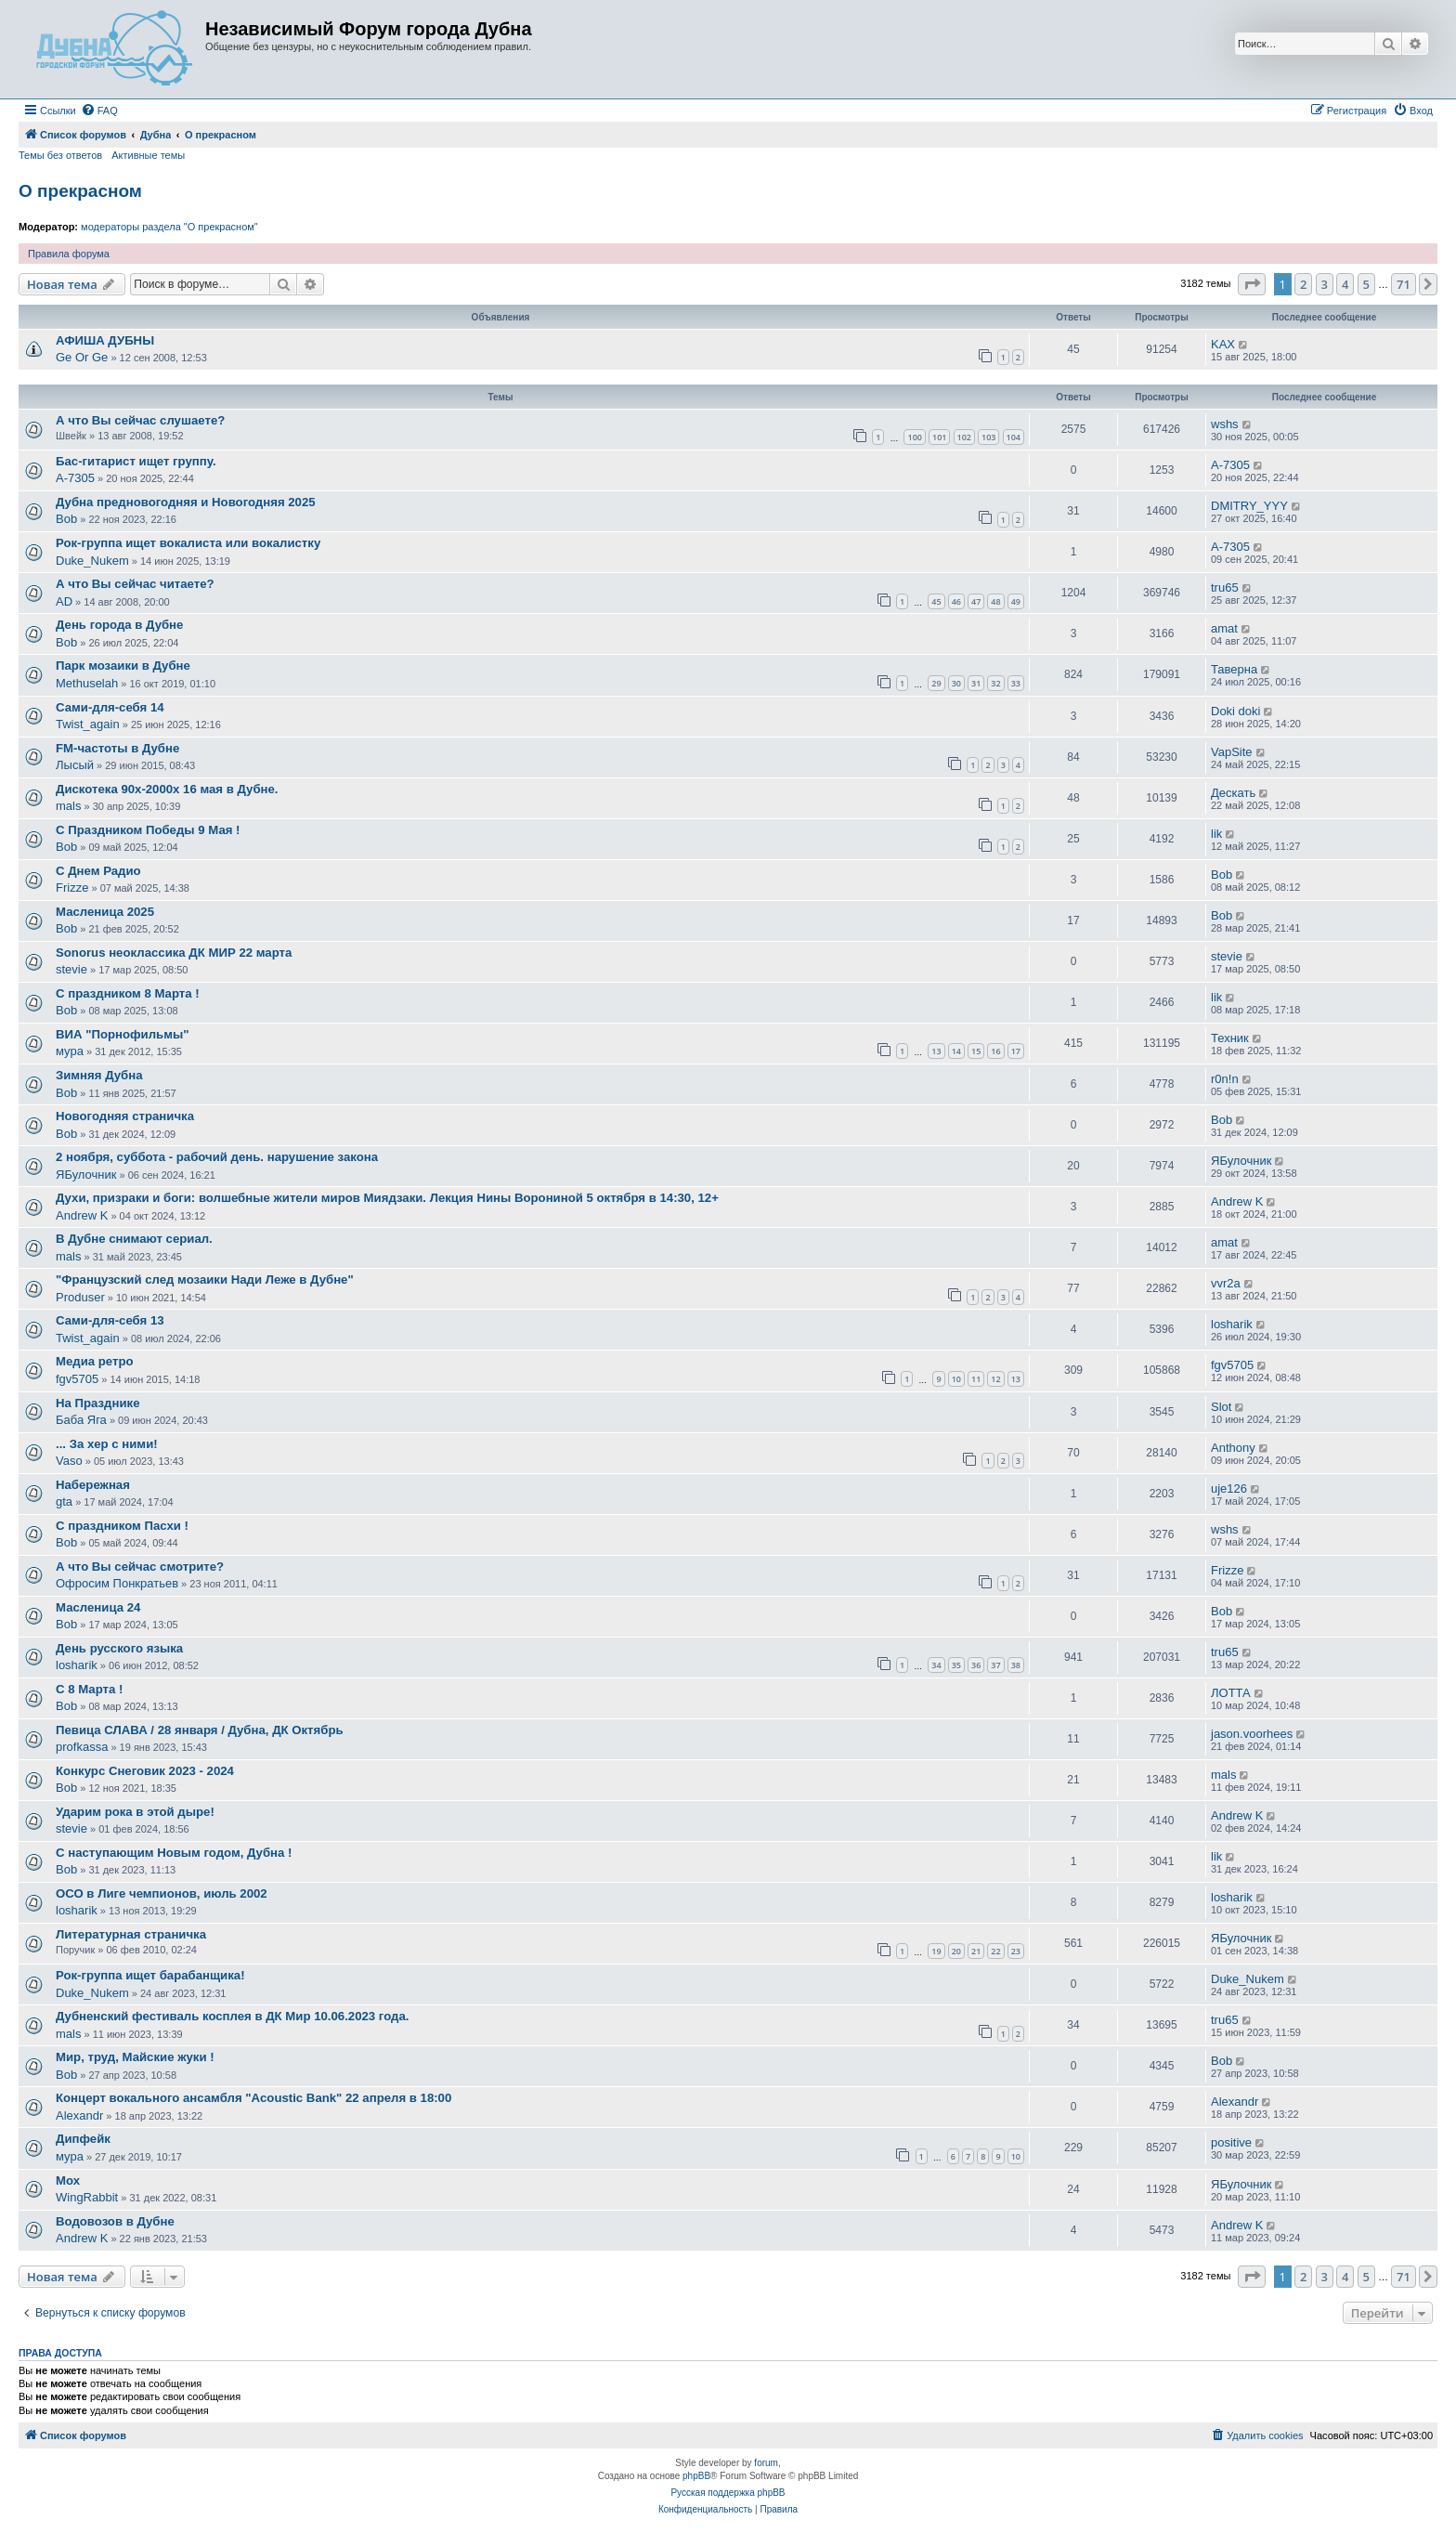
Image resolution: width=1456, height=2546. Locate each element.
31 (976, 683)
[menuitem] (99, 110)
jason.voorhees (1252, 1734)
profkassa (82, 1747)
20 (956, 1951)
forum (766, 2463)
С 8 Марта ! (89, 1689)
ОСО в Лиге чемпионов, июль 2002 (161, 1893)
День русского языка (119, 1648)
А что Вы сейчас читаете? (135, 584)
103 (988, 437)
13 (936, 1051)
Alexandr (79, 2115)
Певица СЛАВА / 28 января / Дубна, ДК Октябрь (200, 1730)
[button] (1252, 284)
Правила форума (69, 253)
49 (1015, 601)
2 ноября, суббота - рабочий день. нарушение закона (217, 1157)
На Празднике (97, 1403)
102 (964, 437)
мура (70, 1051)
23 (1015, 1951)
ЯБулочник (86, 1175)
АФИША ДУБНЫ (105, 340)
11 (976, 1379)
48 (995, 601)
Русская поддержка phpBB (727, 2492)
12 (995, 1379)
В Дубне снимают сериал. (134, 1239)
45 (936, 601)
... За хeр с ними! (107, 1444)
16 (995, 1051)
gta (64, 1501)
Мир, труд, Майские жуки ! (135, 2057)
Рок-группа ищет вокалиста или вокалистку (188, 543)
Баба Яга (81, 1420)
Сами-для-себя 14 (110, 707)
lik (1216, 834)
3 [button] (1324, 284)
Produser (80, 1297)
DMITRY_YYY (1249, 506)
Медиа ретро (95, 1361)
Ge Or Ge (82, 357)
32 (995, 683)
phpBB (696, 2476)
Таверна (1234, 669)
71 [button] (1403, 284)
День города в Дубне (119, 625)
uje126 (1229, 1488)
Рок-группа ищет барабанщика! (150, 1975)
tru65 (1225, 587)
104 (1013, 437)
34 (936, 1665)
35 (956, 1665)
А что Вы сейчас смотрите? (140, 1566)
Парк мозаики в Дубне (123, 665)
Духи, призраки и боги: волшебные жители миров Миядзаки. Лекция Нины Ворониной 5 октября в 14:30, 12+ (387, 1198)
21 (976, 1951)
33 (1015, 683)
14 (956, 1051)
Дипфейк (83, 2139)
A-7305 (75, 478)
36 (976, 1665)
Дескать (1233, 793)
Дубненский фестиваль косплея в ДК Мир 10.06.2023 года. (232, 2016)
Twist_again (88, 724)
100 (914, 437)
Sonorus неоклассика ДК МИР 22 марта (174, 953)
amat (1224, 628)
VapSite (1232, 752)
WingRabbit (87, 2197)
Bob (66, 519)
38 (1015, 1665)
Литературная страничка (131, 1934)
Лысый (75, 765)
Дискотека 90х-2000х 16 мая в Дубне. (167, 789)
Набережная (93, 1485)
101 (939, 437)
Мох (68, 2180)
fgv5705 (77, 1379)
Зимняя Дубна (99, 1075)
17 (1015, 1051)
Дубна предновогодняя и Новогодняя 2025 (186, 502)
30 (956, 683)
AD (64, 601)
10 (956, 1379)
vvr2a (1226, 1283)
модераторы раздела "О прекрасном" (169, 226)
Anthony (1233, 1448)
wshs (1225, 424)
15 (976, 1051)
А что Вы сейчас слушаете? (140, 420)
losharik (1232, 1324)
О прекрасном (80, 191)
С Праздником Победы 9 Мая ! (148, 830)
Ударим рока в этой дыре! (135, 1812)
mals (68, 806)
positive (1231, 2142)
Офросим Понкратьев (117, 1583)
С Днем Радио (98, 871)
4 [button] (1345, 284)
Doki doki (1235, 711)
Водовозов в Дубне (115, 2221)
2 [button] (1303, 284)
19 (936, 1951)
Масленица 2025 (105, 912)
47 (976, 601)
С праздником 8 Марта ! (128, 993)
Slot (1221, 1407)
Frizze (72, 887)
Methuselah (87, 683)
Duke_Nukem (92, 561)
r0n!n (1225, 1079)
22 (995, 1951)
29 (936, 683)
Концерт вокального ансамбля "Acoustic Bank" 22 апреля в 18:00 (253, 2098)
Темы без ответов (60, 155)
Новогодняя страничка (125, 1116)
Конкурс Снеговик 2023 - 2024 (145, 1771)
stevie (71, 969)
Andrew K (82, 1215)
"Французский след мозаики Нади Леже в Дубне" (205, 1279)
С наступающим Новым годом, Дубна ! (174, 1853)
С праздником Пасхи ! (122, 1526)
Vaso (69, 1461)
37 (995, 1665)
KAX (1223, 344)
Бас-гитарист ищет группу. (136, 461)
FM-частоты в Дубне (117, 748)
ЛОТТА (1231, 1693)
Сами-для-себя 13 (110, 1320)
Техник (1230, 1038)
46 (956, 601)
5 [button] (1366, 284)
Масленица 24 (98, 1607)
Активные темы (148, 155)
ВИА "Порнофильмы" (122, 1034)
